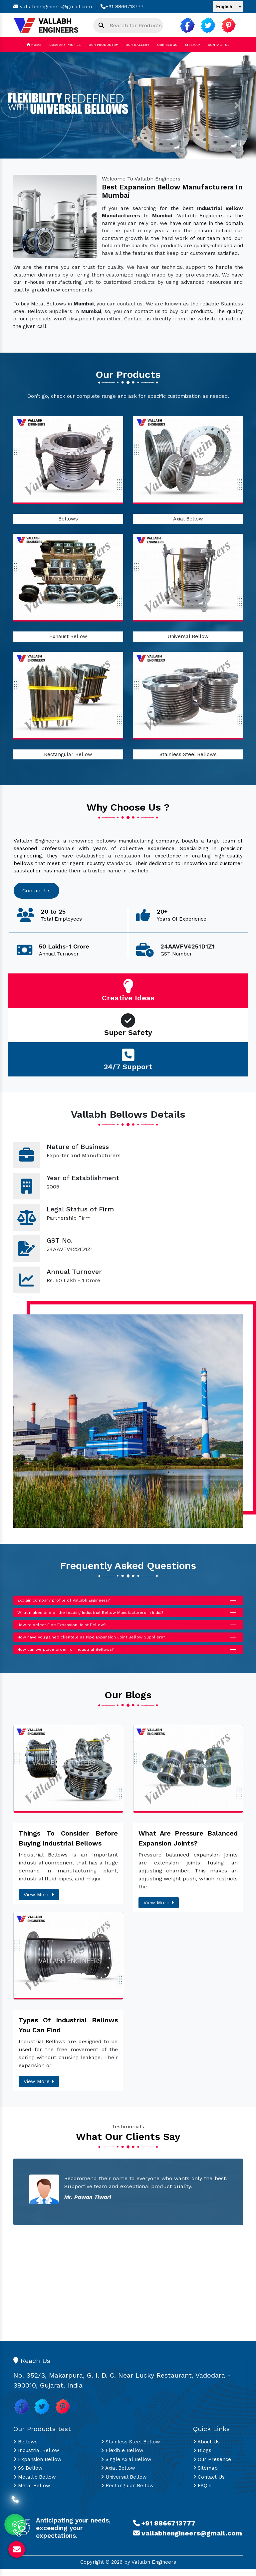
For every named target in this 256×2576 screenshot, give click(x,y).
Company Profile (65, 45)
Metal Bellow (31, 2493)
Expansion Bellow (37, 2467)
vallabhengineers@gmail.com (52, 7)
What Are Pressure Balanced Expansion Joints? (188, 1845)
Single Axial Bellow (126, 2467)
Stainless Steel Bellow (130, 2449)
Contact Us (218, 45)
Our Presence (212, 2467)
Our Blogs (167, 45)
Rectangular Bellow (68, 754)
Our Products (103, 45)
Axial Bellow (188, 519)
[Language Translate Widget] (228, 6)
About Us (206, 2449)
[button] (19, 105)
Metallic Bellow (34, 2484)
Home (34, 45)
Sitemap (192, 45)
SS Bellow (28, 2476)
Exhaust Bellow (68, 636)
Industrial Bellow (36, 2458)
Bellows (68, 519)
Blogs (202, 2458)
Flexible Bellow (122, 2458)
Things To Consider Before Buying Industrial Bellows (68, 1845)
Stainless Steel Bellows (188, 754)
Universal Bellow (188, 636)
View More (39, 1902)
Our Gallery (137, 45)
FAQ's (202, 2493)
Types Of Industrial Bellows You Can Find (68, 2032)
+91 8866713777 (122, 7)
